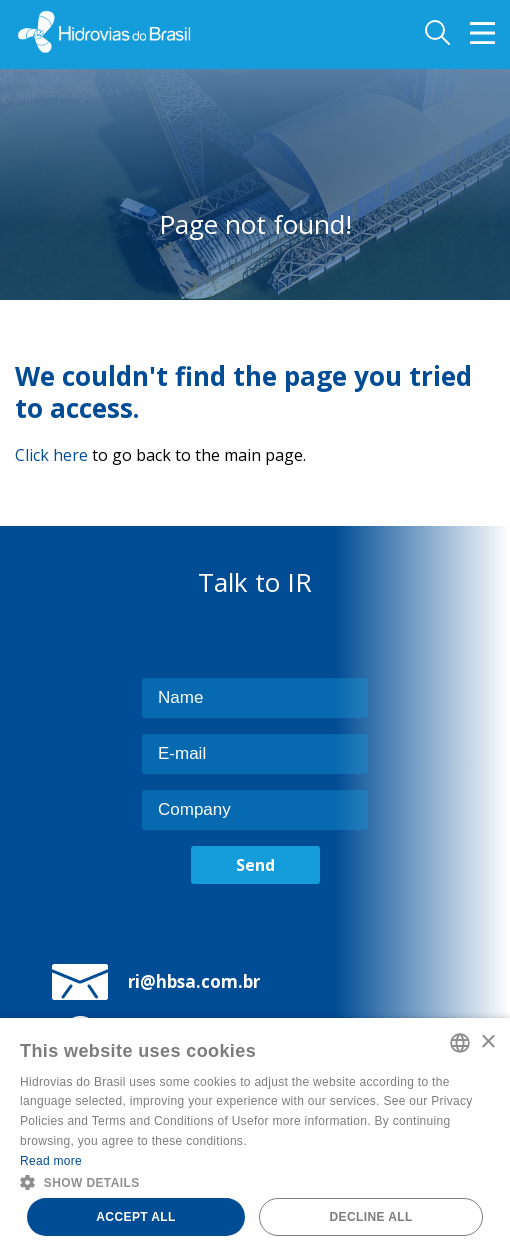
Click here (51, 455)
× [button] (487, 1042)
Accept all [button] (136, 1217)
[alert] (255, 1137)
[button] (255, 1181)
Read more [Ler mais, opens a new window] (51, 1161)
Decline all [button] (370, 1217)
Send (255, 865)
